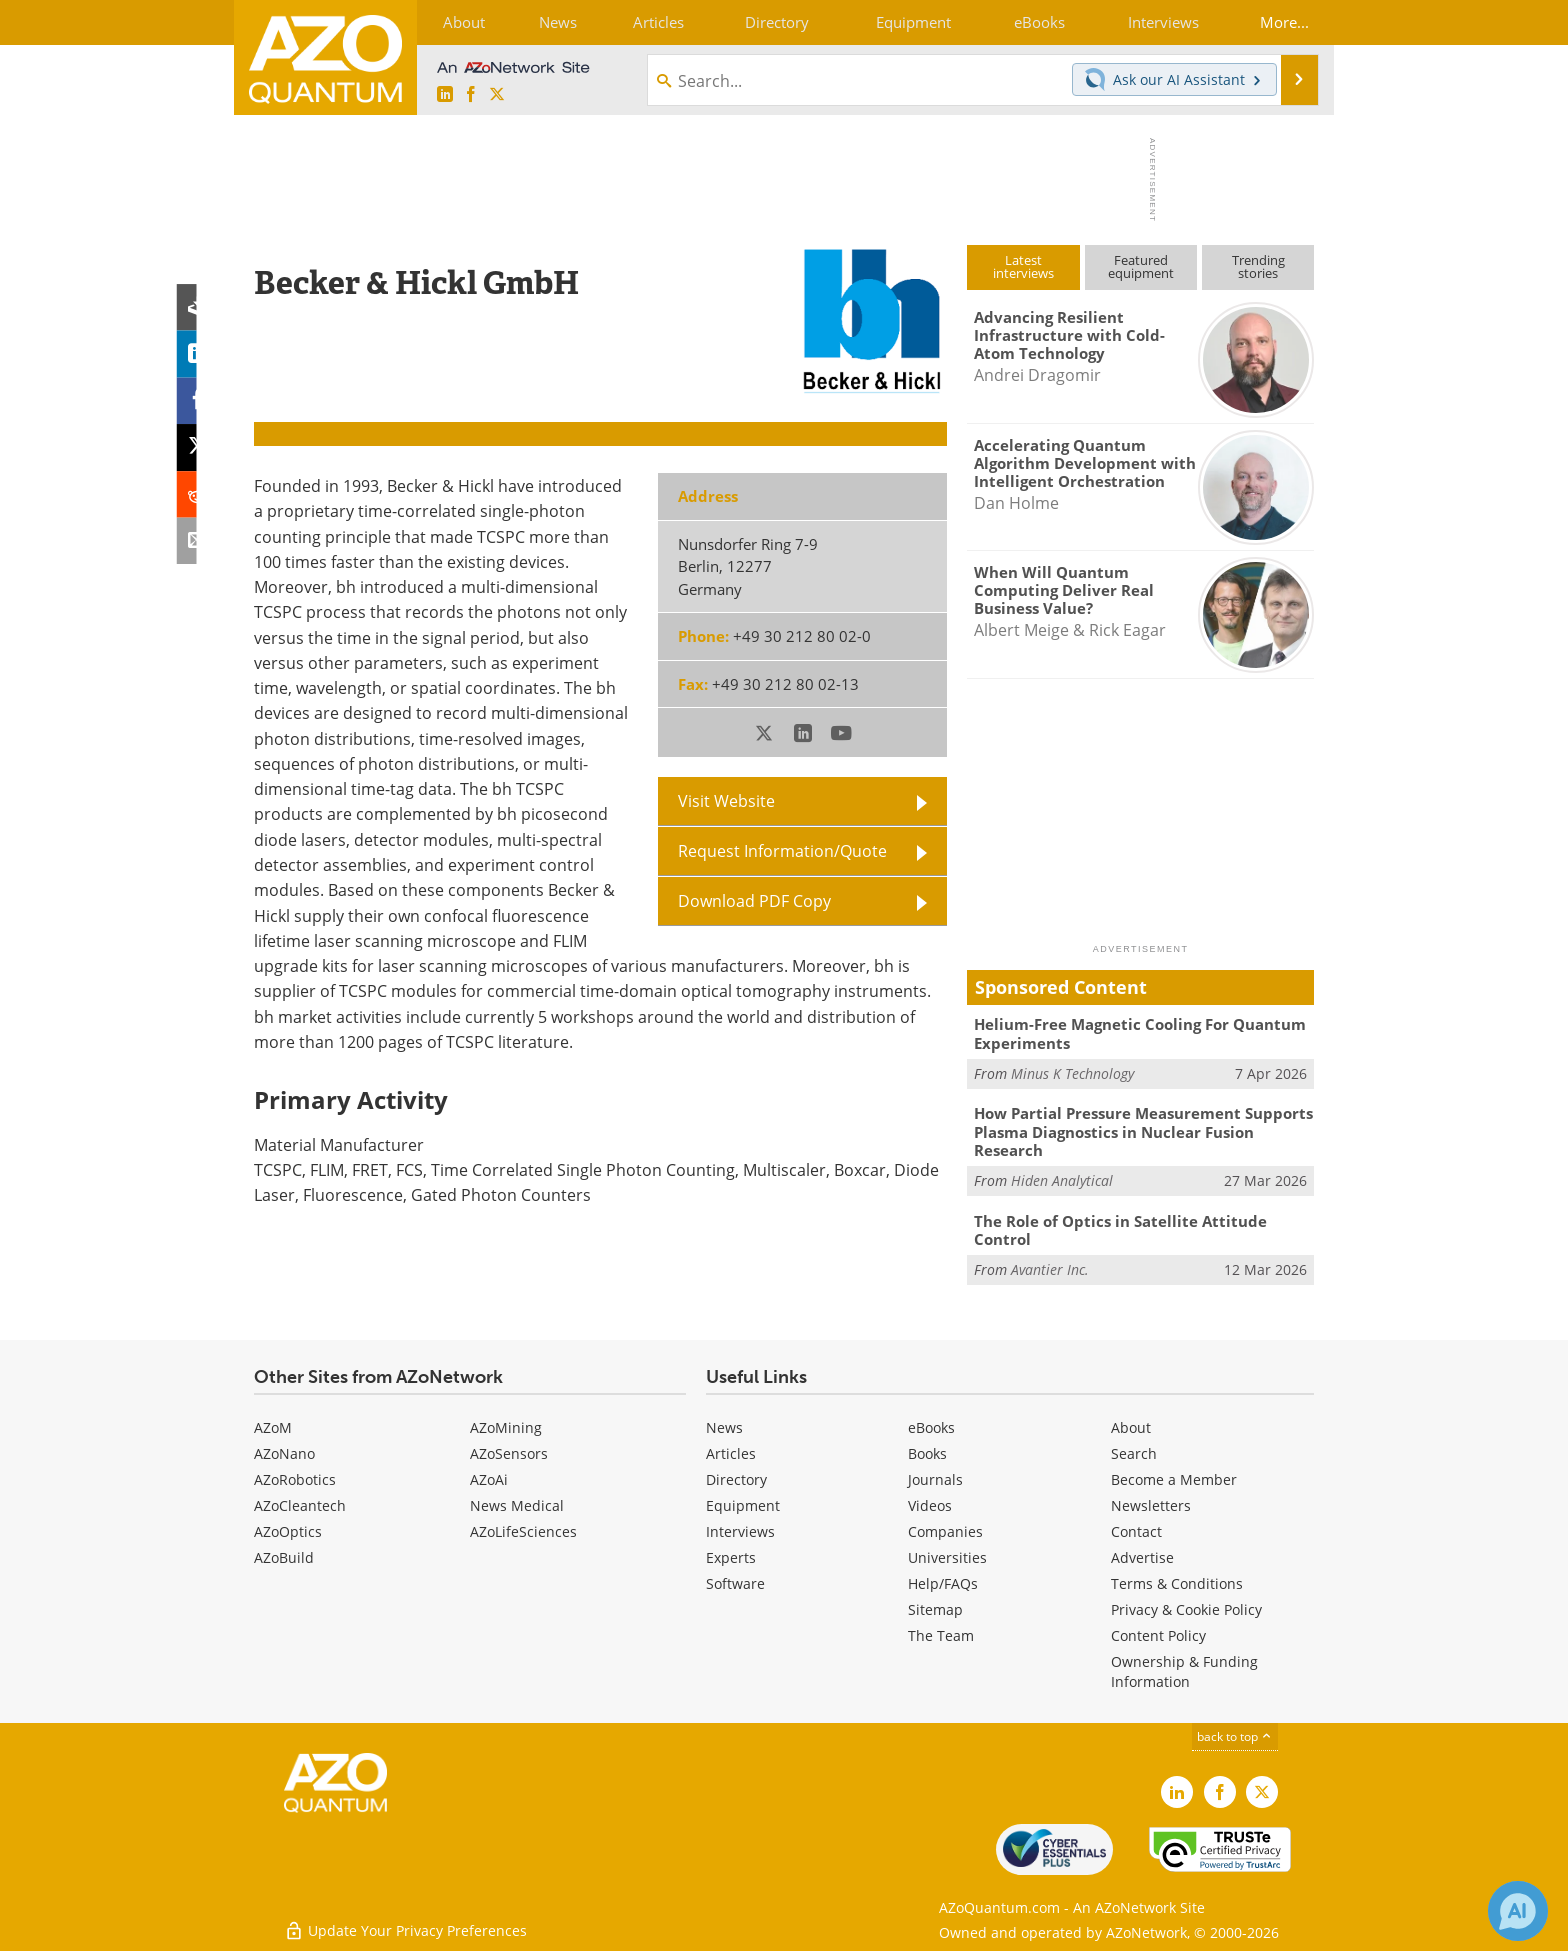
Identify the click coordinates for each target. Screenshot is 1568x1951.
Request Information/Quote (782, 850)
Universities (947, 1555)
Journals (935, 1477)
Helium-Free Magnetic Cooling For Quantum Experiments (1140, 1033)
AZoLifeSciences (523, 1529)
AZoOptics (288, 1529)
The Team (941, 1633)
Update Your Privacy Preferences (405, 1925)
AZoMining (506, 1425)
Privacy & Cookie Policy (1186, 1607)
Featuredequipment (1141, 266)
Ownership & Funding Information (1184, 1669)
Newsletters (1151, 1503)
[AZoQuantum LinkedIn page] (445, 94)
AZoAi (489, 1477)
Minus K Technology (1072, 1072)
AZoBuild (284, 1555)
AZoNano (284, 1451)
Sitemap (935, 1607)
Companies (945, 1529)
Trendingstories (1258, 266)
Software (735, 1581)
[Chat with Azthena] (1518, 1911)
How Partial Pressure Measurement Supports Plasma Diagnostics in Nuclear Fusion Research (1143, 1131)
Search (1134, 1451)
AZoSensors (509, 1451)
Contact (1136, 1529)
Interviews (740, 1529)
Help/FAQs (943, 1581)
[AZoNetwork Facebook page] (471, 94)
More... (1281, 22)
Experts (731, 1555)
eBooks (931, 1425)
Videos (930, 1503)
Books (927, 1451)
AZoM (273, 1425)
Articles (731, 1451)
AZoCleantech (300, 1503)
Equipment (743, 1503)
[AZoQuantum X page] (497, 94)
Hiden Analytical (1062, 1178)
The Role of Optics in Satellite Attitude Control (1120, 1228)
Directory (736, 1477)
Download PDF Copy (754, 900)
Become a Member (1174, 1477)
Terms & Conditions (1177, 1581)
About (1131, 1425)
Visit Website (726, 800)
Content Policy (1158, 1633)
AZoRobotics (295, 1477)
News (724, 1425)
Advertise (1142, 1555)
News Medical (517, 1503)
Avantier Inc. (1050, 1266)
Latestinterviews (1023, 266)
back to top (1235, 1734)
